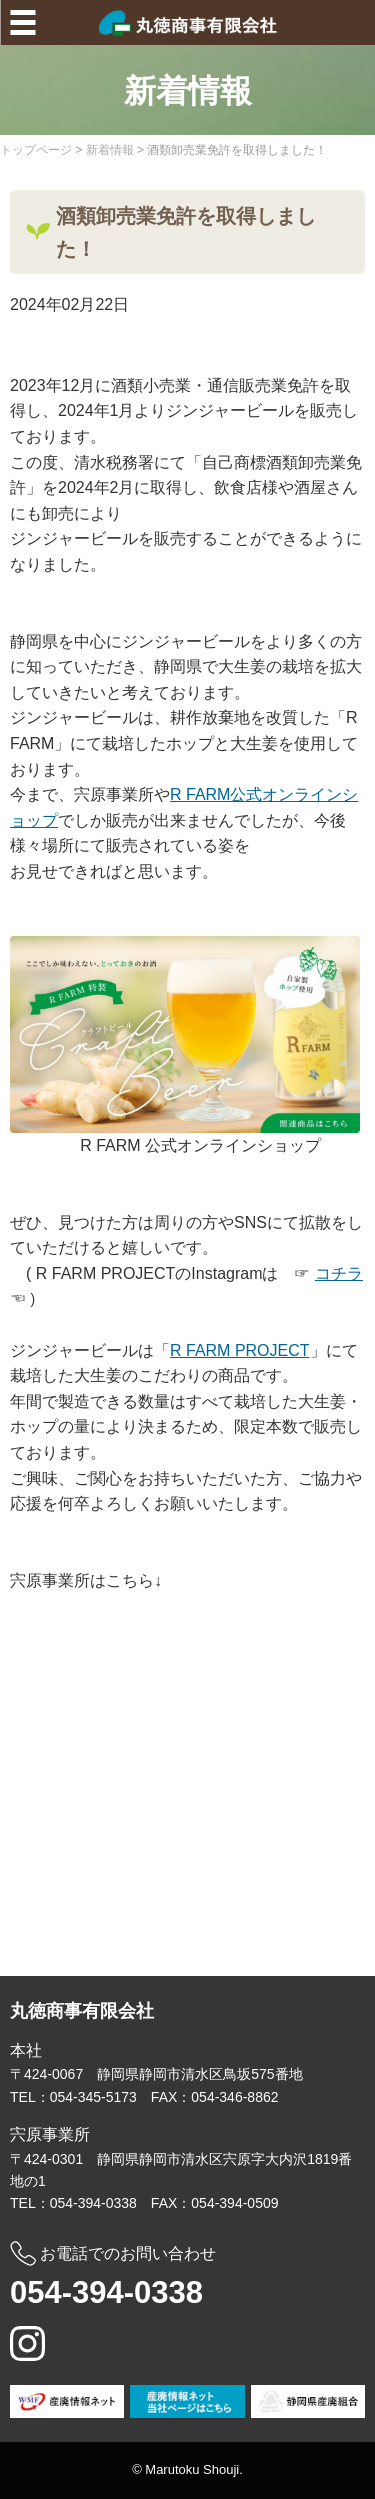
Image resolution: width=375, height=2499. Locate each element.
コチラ (339, 1273)
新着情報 (110, 150)
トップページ (36, 150)
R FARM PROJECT (240, 1350)
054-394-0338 (106, 2292)
